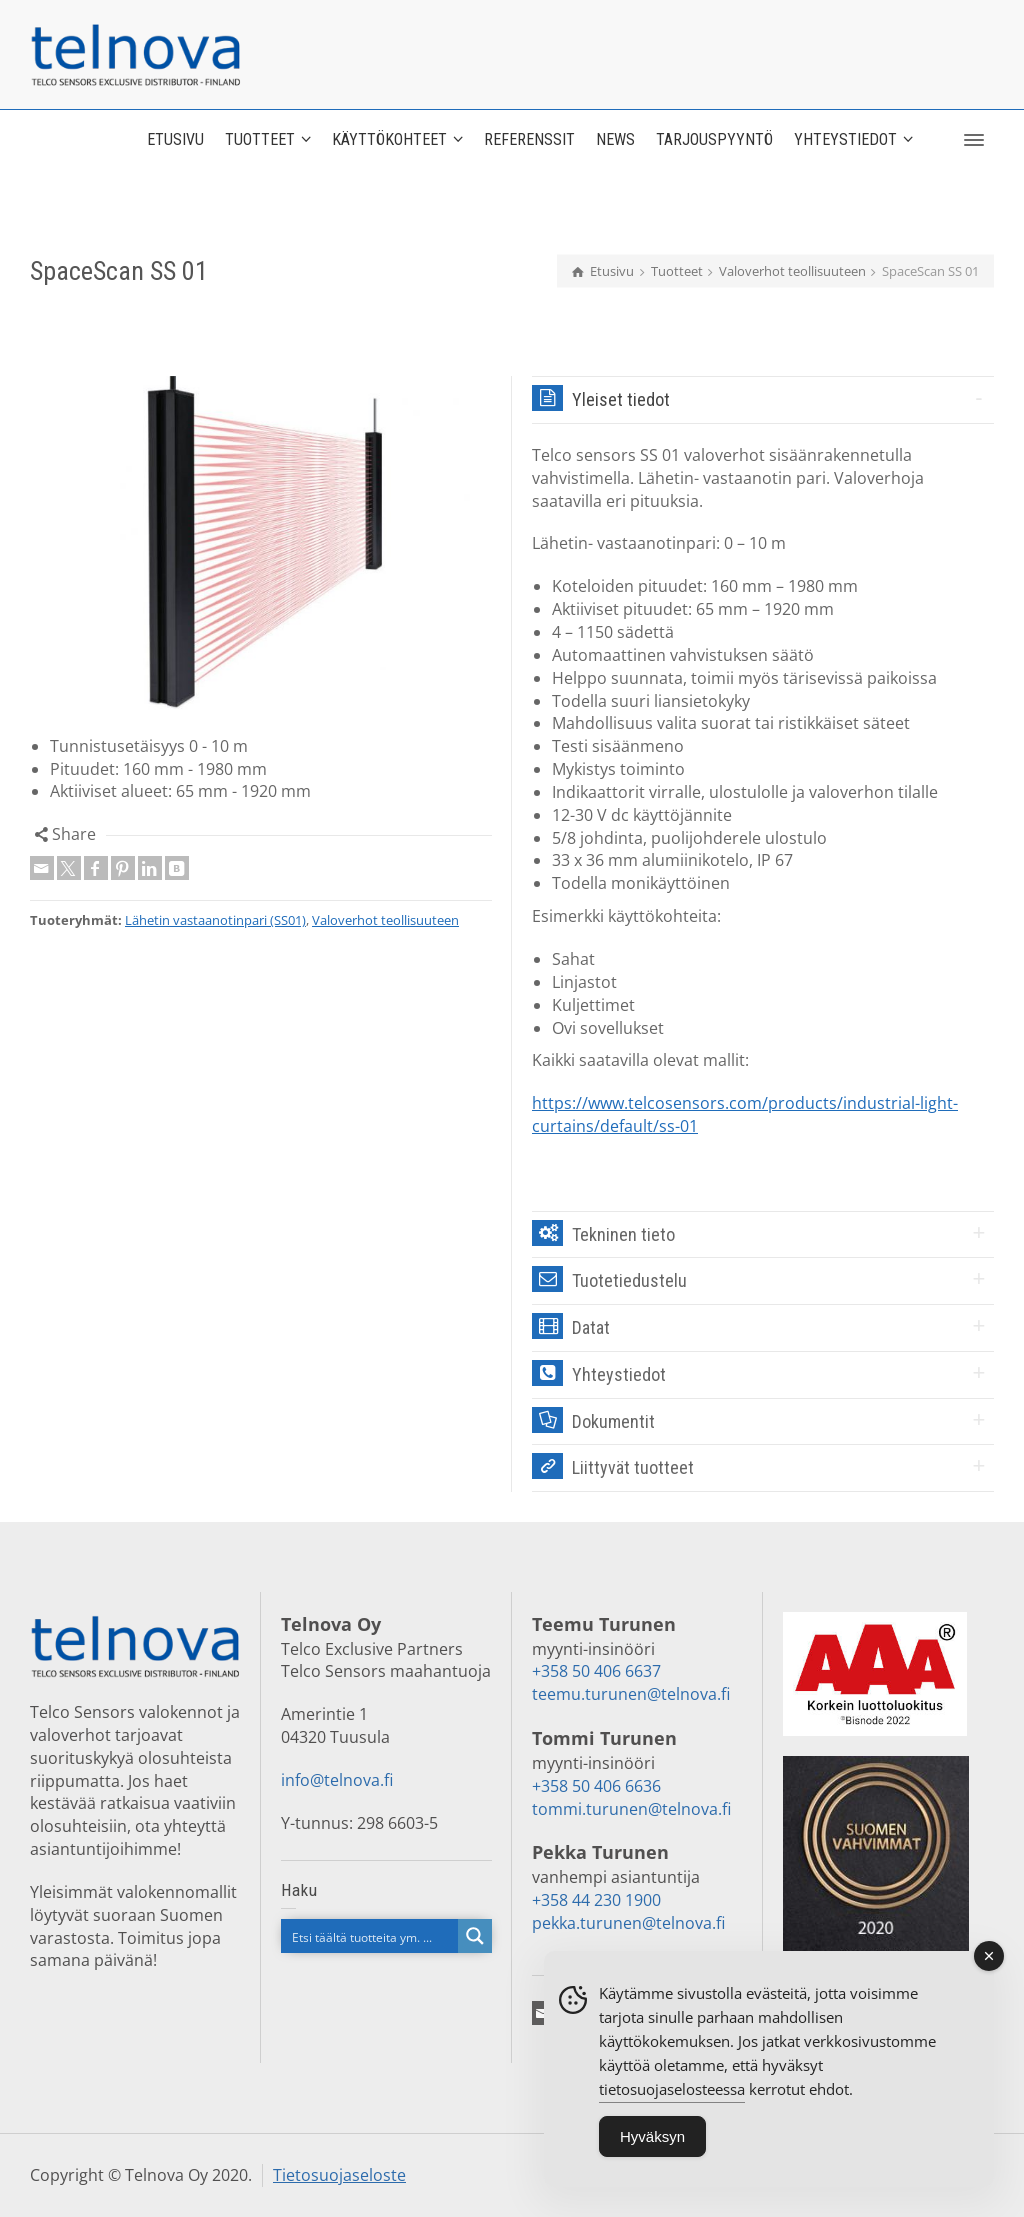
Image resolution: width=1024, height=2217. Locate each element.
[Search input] (370, 1936)
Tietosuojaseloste (339, 2175)
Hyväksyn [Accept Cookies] (652, 2149)
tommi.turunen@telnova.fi (631, 1809)
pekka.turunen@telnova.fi (628, 1923)
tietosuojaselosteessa (672, 2102)
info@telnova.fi (337, 1780)
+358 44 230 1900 (596, 1900)
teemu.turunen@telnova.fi (631, 1694)
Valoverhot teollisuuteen (385, 920)
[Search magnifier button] (475, 1936)
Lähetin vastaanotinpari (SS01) (215, 920)
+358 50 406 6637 (596, 1671)
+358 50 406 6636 (596, 1786)
